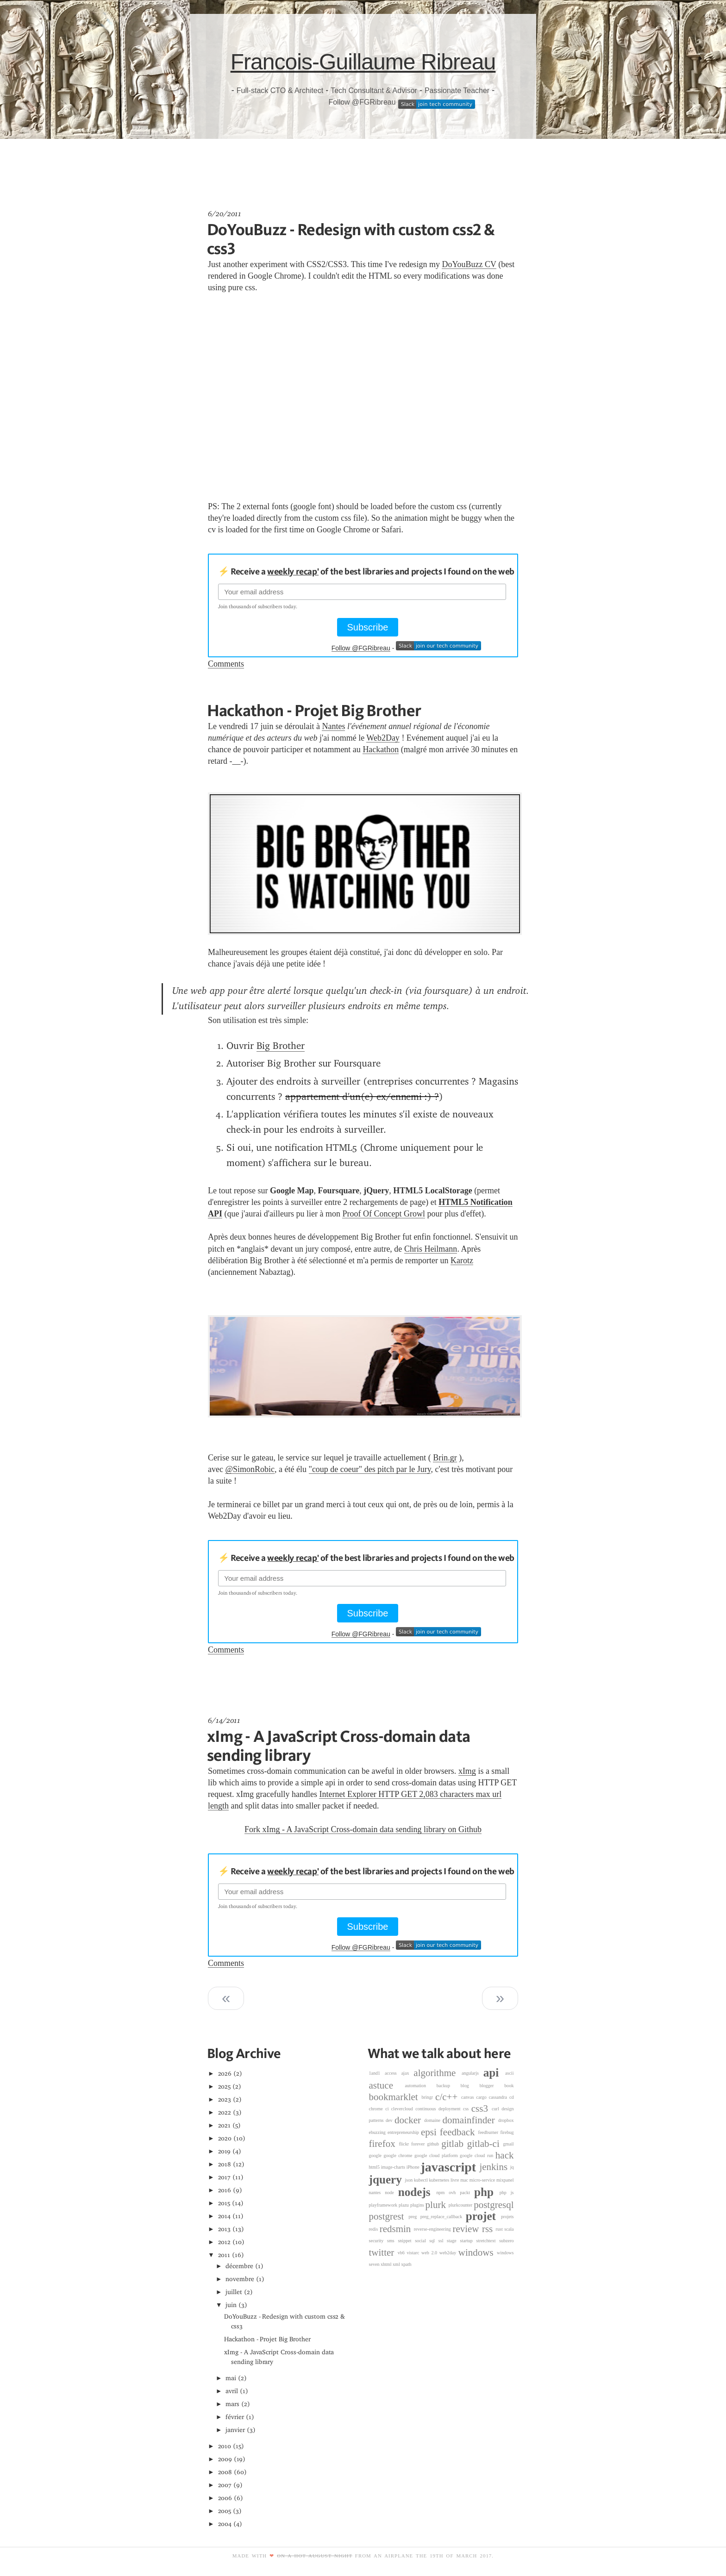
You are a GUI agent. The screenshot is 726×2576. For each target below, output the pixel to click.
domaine (433, 2120)
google (376, 2155)
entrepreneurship (404, 2132)
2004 (225, 2524)
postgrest (389, 2216)
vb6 (402, 2252)
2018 (225, 2164)
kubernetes (440, 2180)
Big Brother (281, 1046)
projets (507, 2216)
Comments (226, 663)
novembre (239, 2279)
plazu (404, 2205)
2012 (224, 2242)
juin (231, 2305)
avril (231, 2391)
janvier (235, 2430)
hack (504, 2155)
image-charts (394, 2167)
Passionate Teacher (457, 90)
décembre (239, 2266)
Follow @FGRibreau (361, 102)
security (378, 2240)
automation (421, 2085)
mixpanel (505, 2180)
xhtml (387, 2264)
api (494, 2072)
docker (409, 2120)
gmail (508, 2143)
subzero (506, 2240)
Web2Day (383, 737)
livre (455, 2180)
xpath (406, 2264)
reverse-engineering (433, 2229)
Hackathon (381, 749)
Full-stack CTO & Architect (280, 90)
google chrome (398, 2155)
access (393, 2073)
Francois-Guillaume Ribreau (363, 62)
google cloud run (477, 2155)
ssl (442, 2240)
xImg (467, 1771)
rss (489, 2228)
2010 (225, 2446)
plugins (418, 2205)
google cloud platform (437, 2155)
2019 (224, 2151)
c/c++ (448, 2096)
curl (496, 2108)
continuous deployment (439, 2108)
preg (414, 2216)
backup (449, 2085)
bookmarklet (395, 2096)
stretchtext (488, 2240)
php (487, 2192)
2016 (225, 2190)
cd (511, 2097)
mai (230, 2378)
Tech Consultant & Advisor (374, 90)
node (391, 2192)
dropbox (506, 2120)
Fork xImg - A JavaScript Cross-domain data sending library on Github (363, 1829)
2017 (224, 2177)
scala (508, 2229)
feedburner (489, 2132)
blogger (492, 2085)
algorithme (437, 2072)
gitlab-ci (485, 2143)
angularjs (472, 2073)
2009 (225, 2459)
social (422, 2240)
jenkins (494, 2166)
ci (388, 2108)
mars (232, 2404)
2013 (224, 2229)
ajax (407, 2073)
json (409, 2180)
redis (374, 2229)
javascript (449, 2167)
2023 (225, 2099)
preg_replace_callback (443, 2216)
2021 (224, 2125)
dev (390, 2120)
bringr (428, 2097)
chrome (377, 2108)
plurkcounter (461, 2205)
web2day (448, 2252)
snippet (406, 2240)
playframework (384, 2205)
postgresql (493, 2204)
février (234, 2417)
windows (477, 2252)
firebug (506, 2132)
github (434, 2143)
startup (468, 2240)
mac (464, 2180)
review (467, 2228)
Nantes (333, 726)
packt (467, 2192)
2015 (224, 2203)
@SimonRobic (250, 1469)
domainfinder (470, 2120)
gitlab (454, 2143)
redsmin (397, 2228)
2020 (225, 2138)
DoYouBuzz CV (469, 264)
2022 (225, 2112)
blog (470, 2085)
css (467, 2108)
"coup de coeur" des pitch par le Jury (370, 1469)
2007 (225, 2485)
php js (507, 2192)
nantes (377, 2192)
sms (392, 2240)
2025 (224, 2086)
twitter (383, 2252)
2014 (224, 2216)
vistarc (414, 2252)
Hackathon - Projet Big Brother (314, 710)
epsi (430, 2132)
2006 (225, 2498)
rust (500, 2229)
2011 (224, 2255)
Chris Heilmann (430, 1249)
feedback (459, 2132)
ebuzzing (378, 2132)
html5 (375, 2167)
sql (433, 2240)
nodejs (417, 2192)
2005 (225, 2511)
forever (419, 2143)
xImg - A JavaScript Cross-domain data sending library (338, 1745)
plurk (437, 2204)
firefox (384, 2143)
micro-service (482, 2180)
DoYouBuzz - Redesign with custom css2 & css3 (351, 238)
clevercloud (403, 2108)
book (508, 2085)
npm (442, 2192)
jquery (387, 2179)
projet (483, 2216)
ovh (454, 2192)
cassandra (499, 2097)
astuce (387, 2085)
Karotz (462, 1260)
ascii (509, 2073)
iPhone (414, 2167)
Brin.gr (445, 1457)
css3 (481, 2108)
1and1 (377, 2073)
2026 (225, 2073)
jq (512, 2167)
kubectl (421, 2180)
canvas (468, 2097)
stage (453, 2240)
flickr (405, 2143)
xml (397, 2264)
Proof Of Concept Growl (383, 1213)
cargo (482, 2097)
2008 (225, 2472)
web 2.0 (430, 2252)
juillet (233, 2292)
